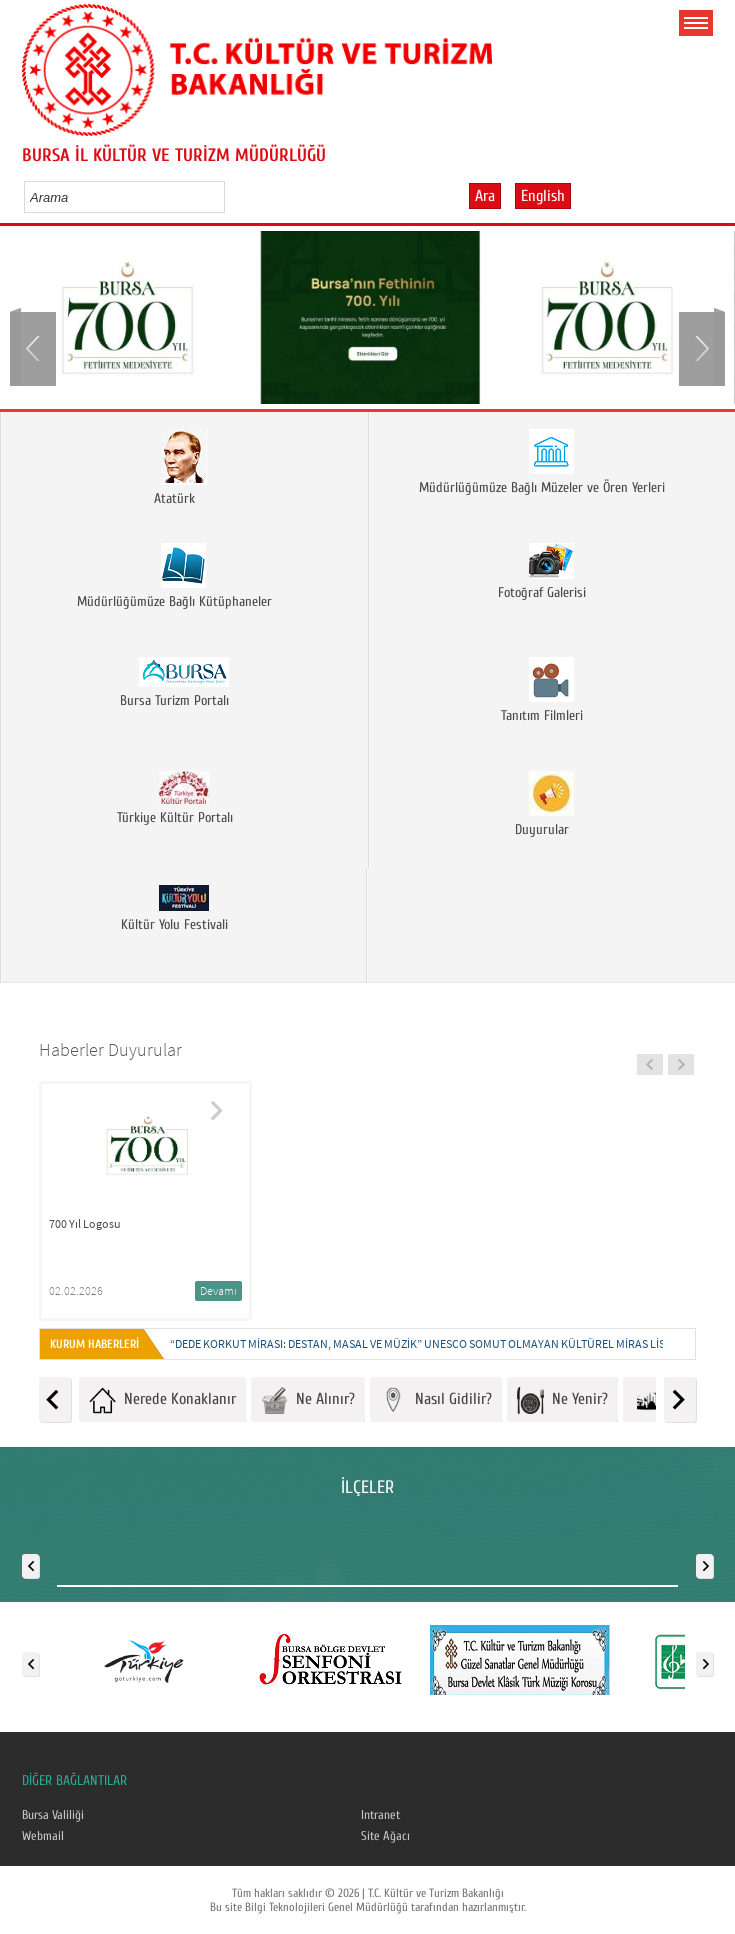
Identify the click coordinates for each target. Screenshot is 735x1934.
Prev (35, 347)
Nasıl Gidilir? (436, 1400)
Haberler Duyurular (110, 1049)
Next (700, 347)
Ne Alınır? (308, 1400)
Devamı (218, 1290)
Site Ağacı (385, 1836)
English (543, 196)
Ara (485, 196)
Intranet (380, 1815)
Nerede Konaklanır (162, 1400)
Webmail (43, 1836)
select (230, 197)
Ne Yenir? (562, 1400)
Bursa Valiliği (53, 1815)
